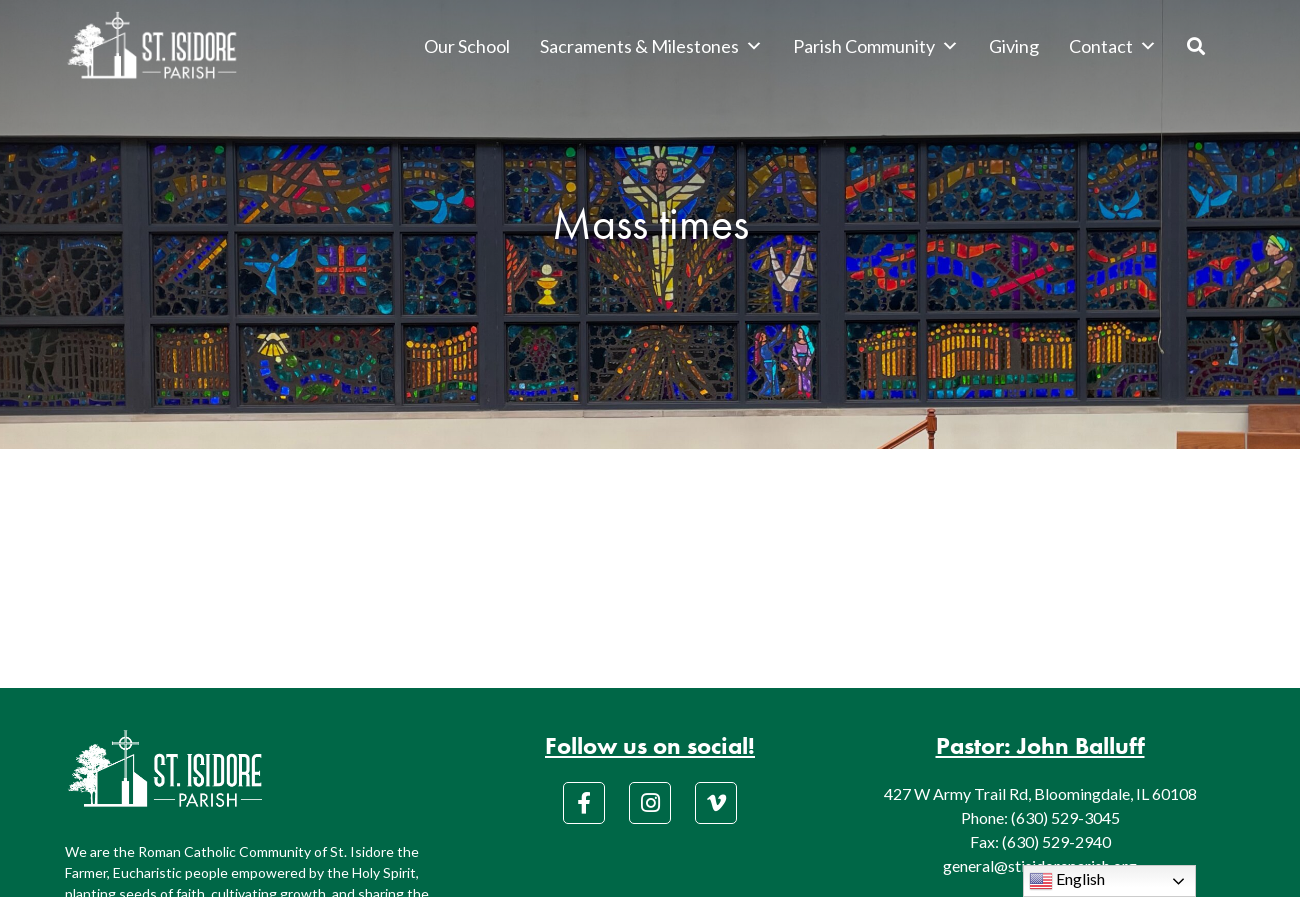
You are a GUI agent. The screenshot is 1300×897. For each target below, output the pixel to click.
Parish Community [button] (876, 46)
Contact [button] (1113, 46)
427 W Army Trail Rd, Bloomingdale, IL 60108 (1040, 793)
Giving (1014, 46)
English (1067, 881)
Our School (467, 46)
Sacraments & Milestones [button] (651, 46)
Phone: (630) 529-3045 (1040, 817)
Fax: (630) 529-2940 (1040, 841)
